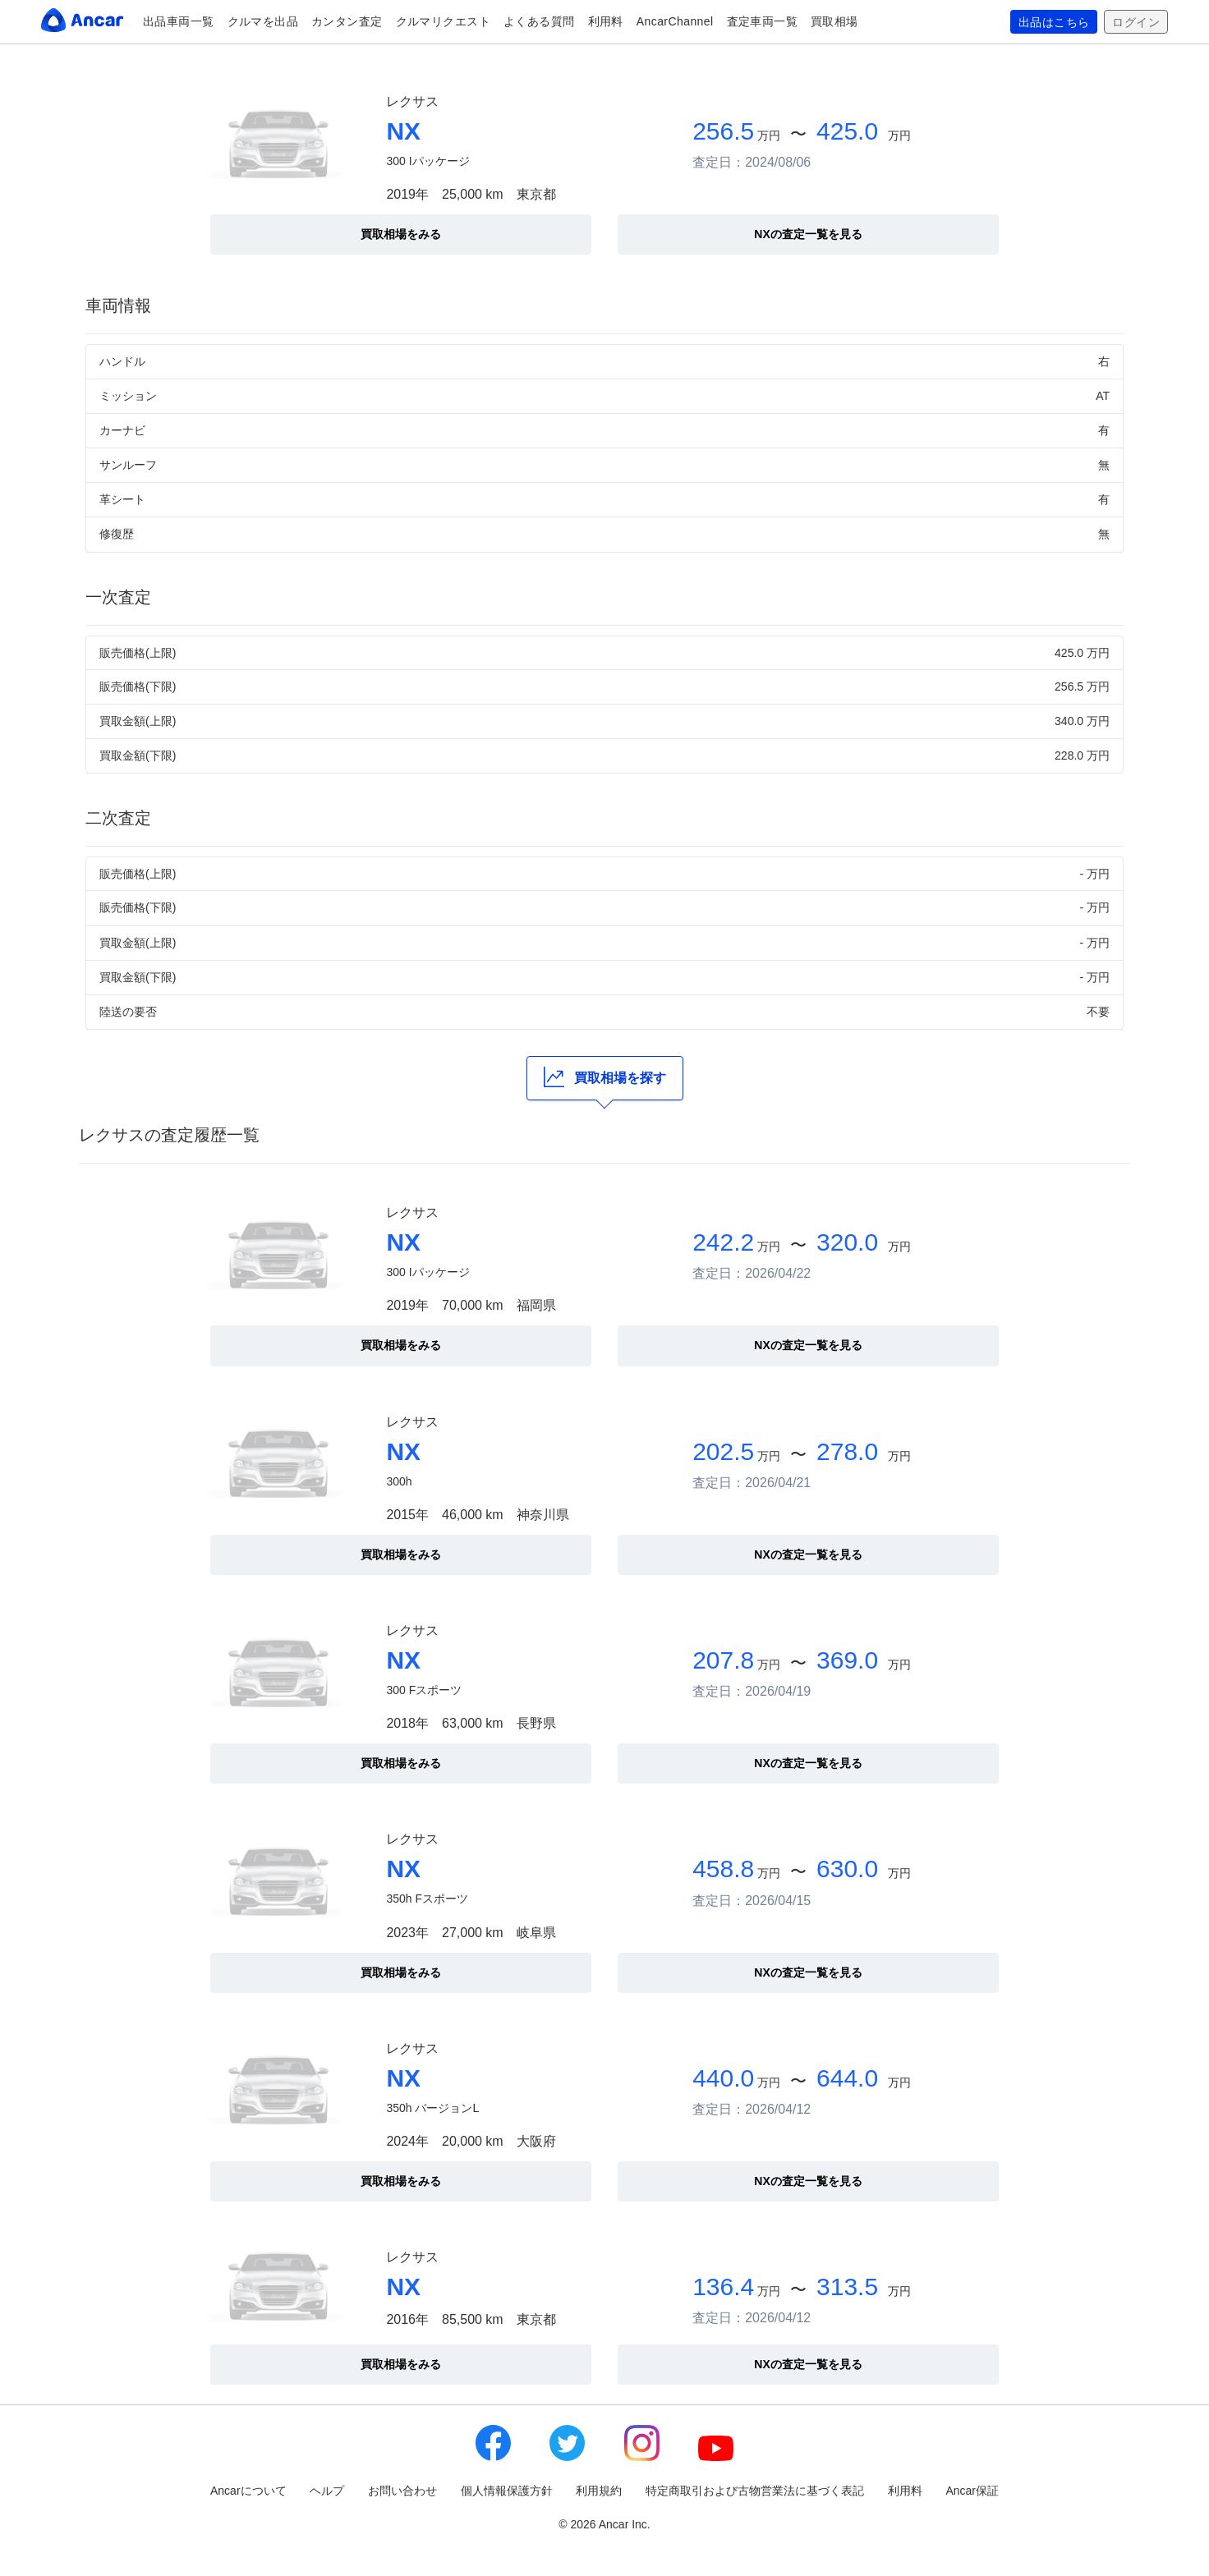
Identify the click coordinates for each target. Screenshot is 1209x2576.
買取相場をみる (401, 234)
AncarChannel (675, 21)
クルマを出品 (263, 21)
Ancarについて (248, 2490)
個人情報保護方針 (507, 2490)
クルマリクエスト (443, 21)
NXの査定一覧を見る (808, 234)
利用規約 (599, 2490)
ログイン (1136, 22)
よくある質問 (539, 21)
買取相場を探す (605, 1077)
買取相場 (834, 21)
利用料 (605, 21)
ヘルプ (327, 2490)
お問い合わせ (402, 2490)
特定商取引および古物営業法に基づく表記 (755, 2490)
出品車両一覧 (178, 21)
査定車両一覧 (762, 21)
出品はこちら (1054, 22)
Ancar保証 (972, 2490)
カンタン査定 (347, 21)
